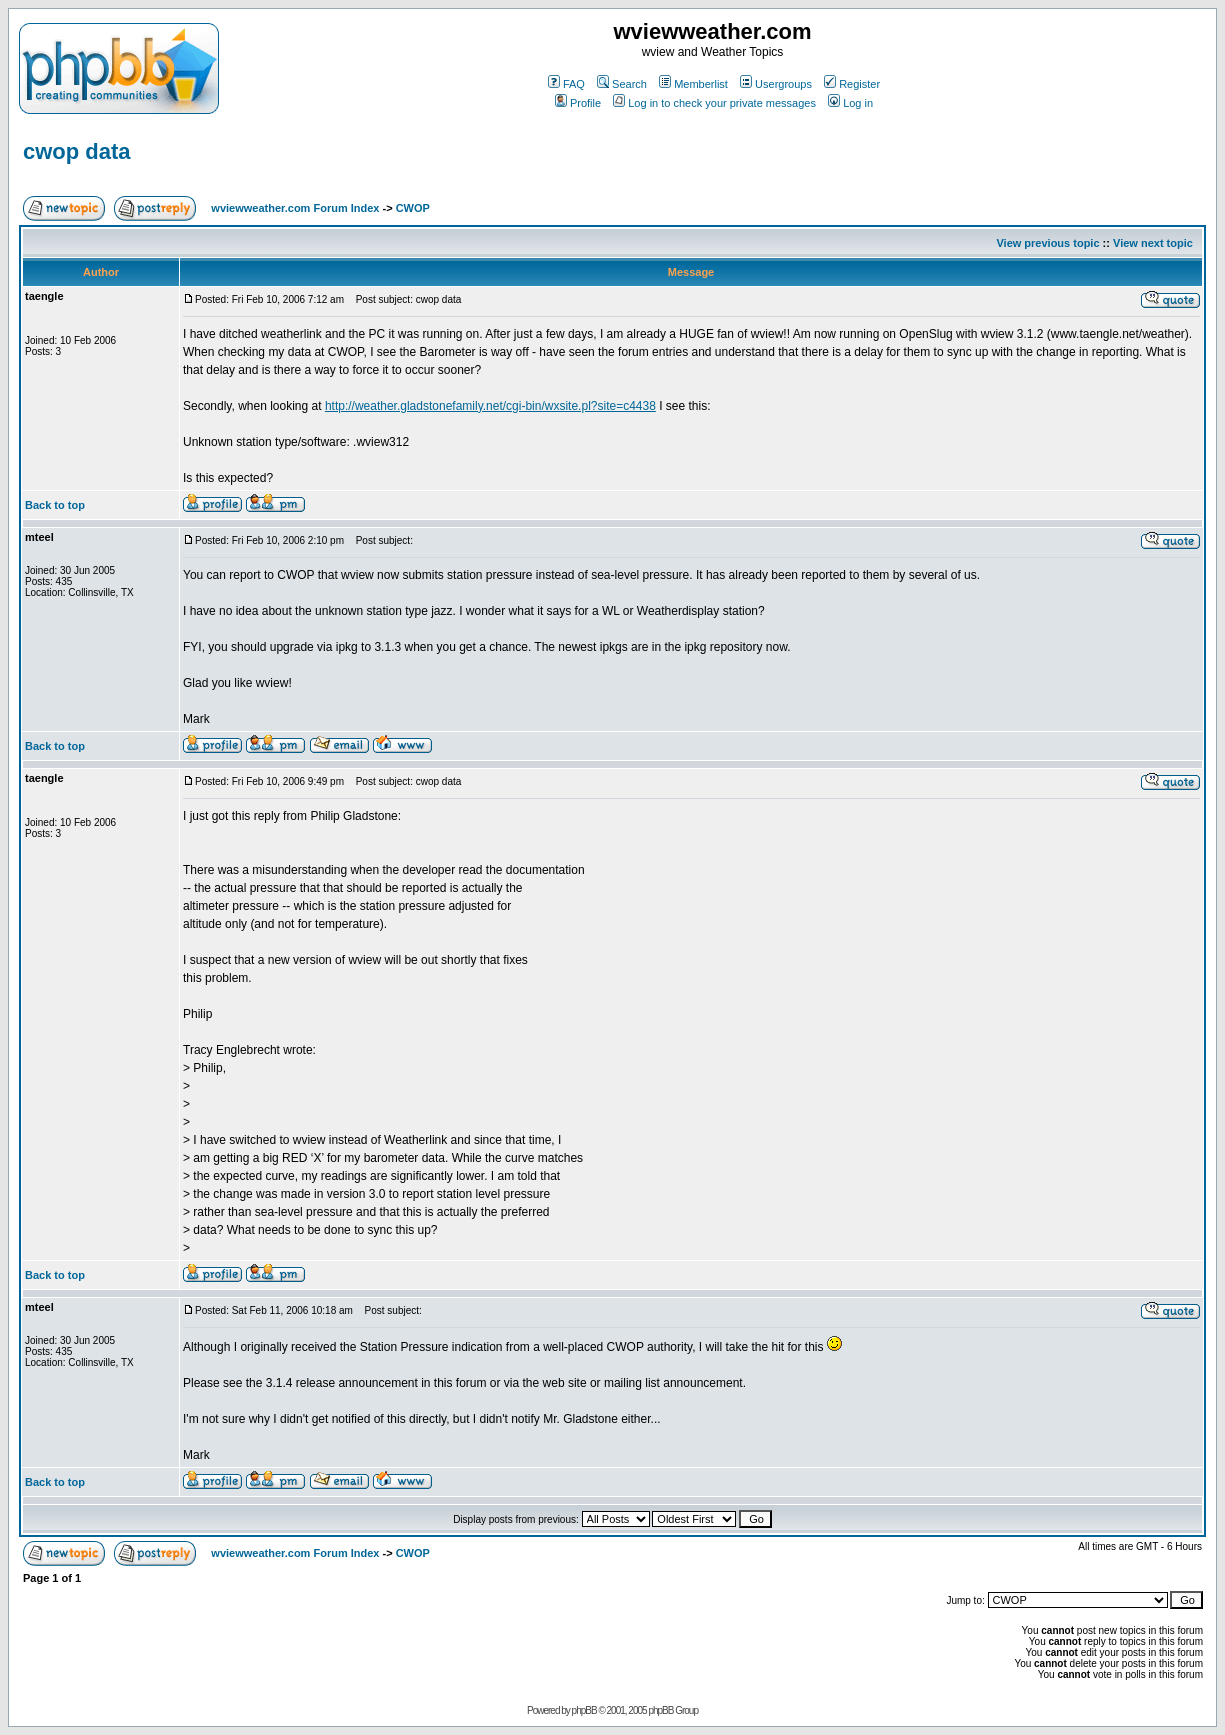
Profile (578, 103)
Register (852, 84)
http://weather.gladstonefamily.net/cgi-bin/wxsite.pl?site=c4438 (490, 406)
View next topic (1153, 243)
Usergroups (776, 84)
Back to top (55, 505)
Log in (850, 103)
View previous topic (1047, 243)
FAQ (566, 84)
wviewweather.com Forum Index (295, 208)
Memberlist (693, 84)
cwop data (77, 151)
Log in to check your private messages (714, 103)
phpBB (584, 1710)
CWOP (413, 208)
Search (622, 84)
